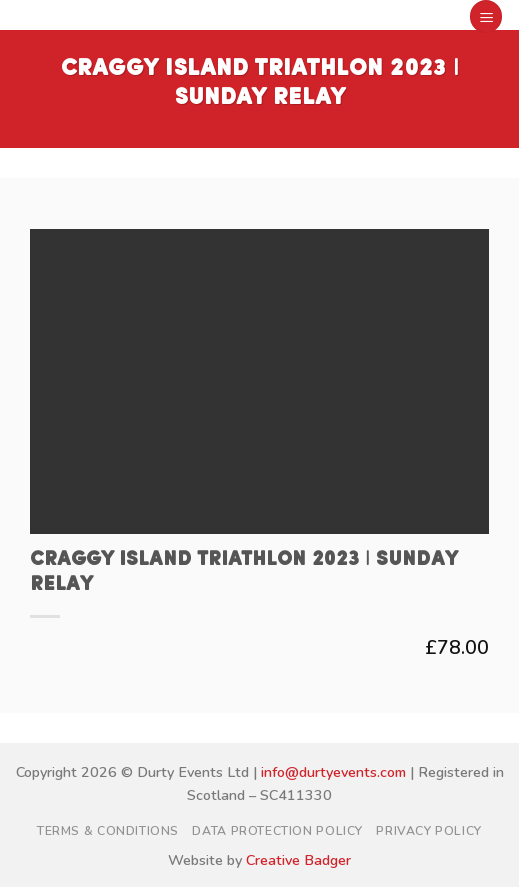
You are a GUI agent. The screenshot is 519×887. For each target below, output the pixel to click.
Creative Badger (298, 860)
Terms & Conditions (108, 831)
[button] (486, 16)
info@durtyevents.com (333, 772)
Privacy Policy (429, 831)
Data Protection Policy (277, 831)
